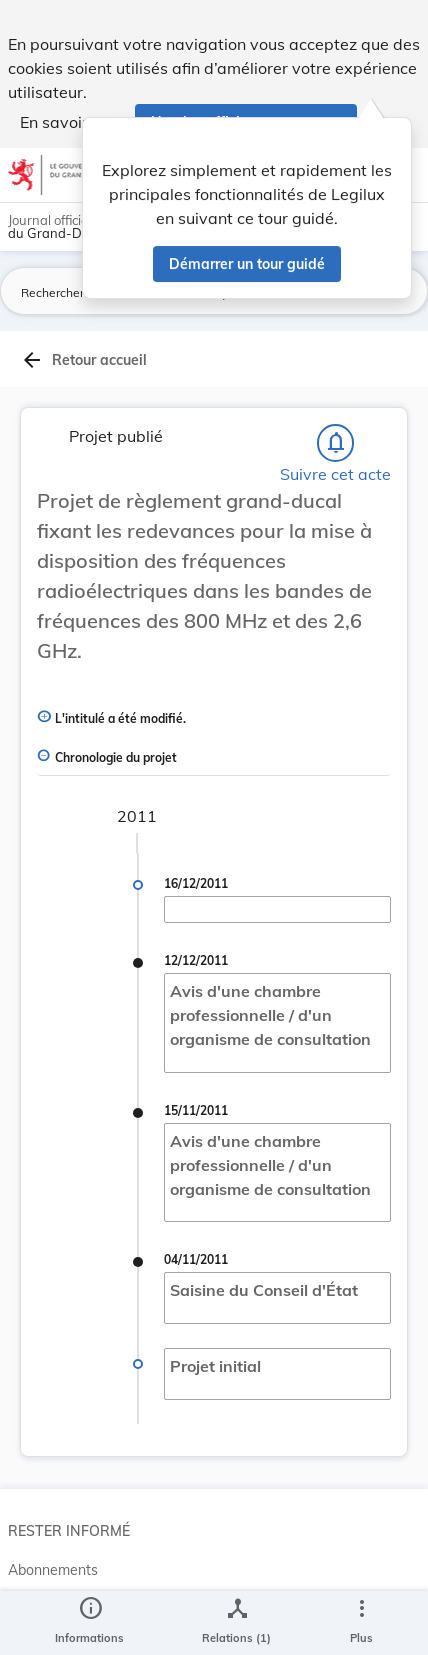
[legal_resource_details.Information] (89, 1623)
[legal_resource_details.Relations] (236, 1623)
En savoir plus (71, 122)
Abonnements (53, 1570)
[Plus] (361, 1623)
